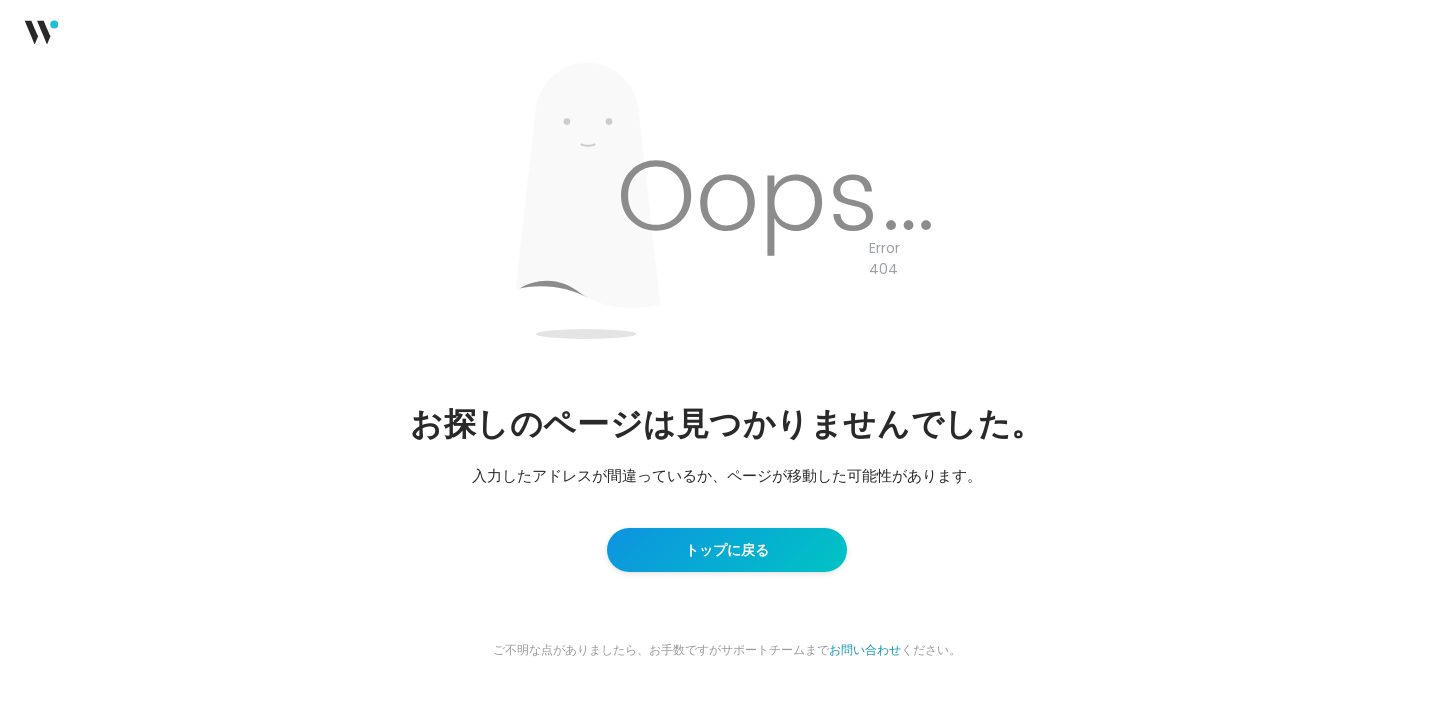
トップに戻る (727, 550)
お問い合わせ (865, 650)
